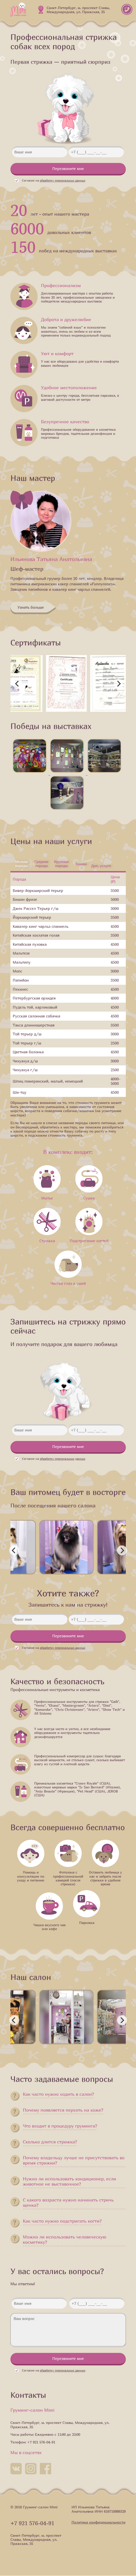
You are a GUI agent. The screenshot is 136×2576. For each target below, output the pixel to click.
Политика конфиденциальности (98, 2522)
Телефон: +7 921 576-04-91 (32, 2442)
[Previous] (18, 684)
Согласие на (53, 180)
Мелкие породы (21, 863)
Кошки (81, 864)
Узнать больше (30, 607)
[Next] (119, 684)
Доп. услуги (101, 865)
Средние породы (41, 863)
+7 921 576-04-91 (32, 2523)
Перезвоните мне (68, 168)
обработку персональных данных (62, 180)
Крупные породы (61, 863)
